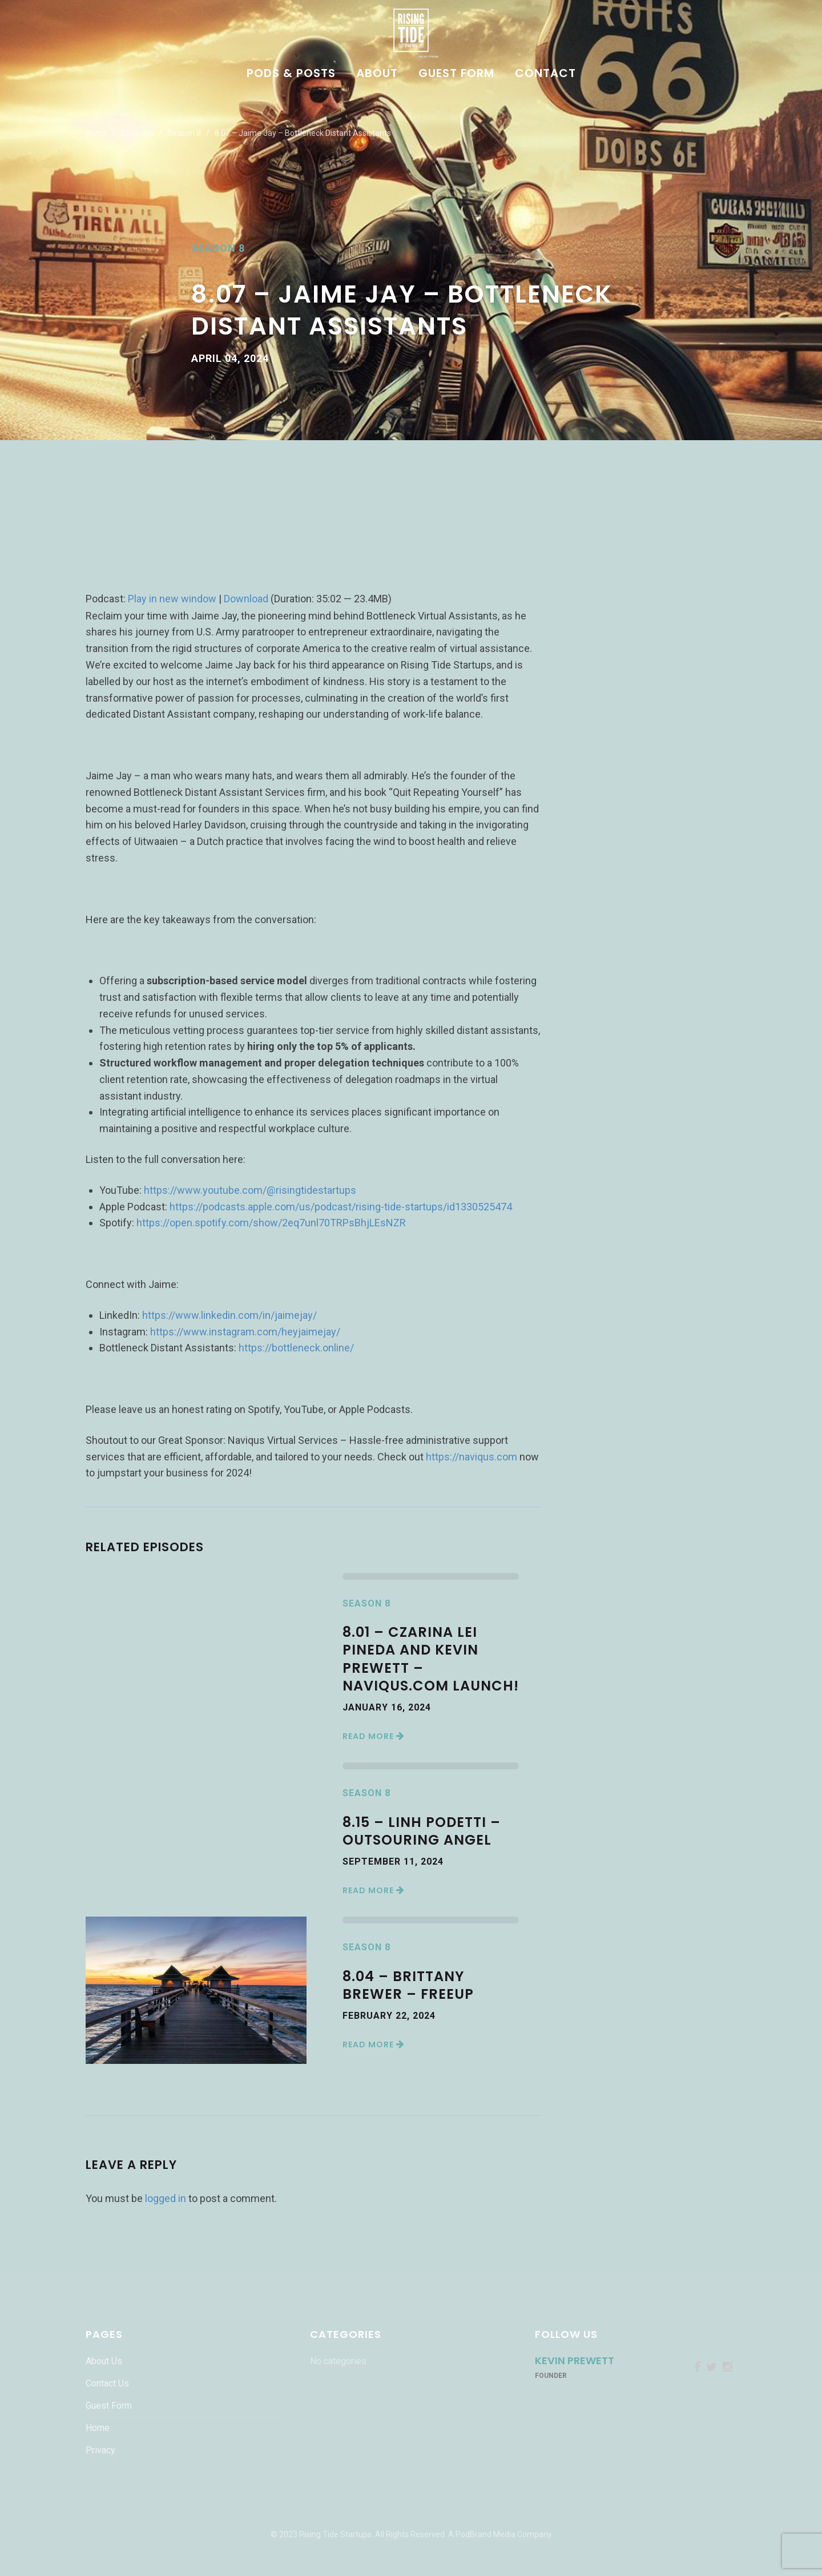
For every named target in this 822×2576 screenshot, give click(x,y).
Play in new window (172, 599)
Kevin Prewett (574, 2360)
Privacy (100, 2450)
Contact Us (107, 2383)
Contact (545, 74)
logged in (165, 2198)
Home (96, 133)
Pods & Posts (291, 74)
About (377, 74)
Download (246, 599)
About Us (104, 2361)
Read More (373, 1736)
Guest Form (456, 74)
